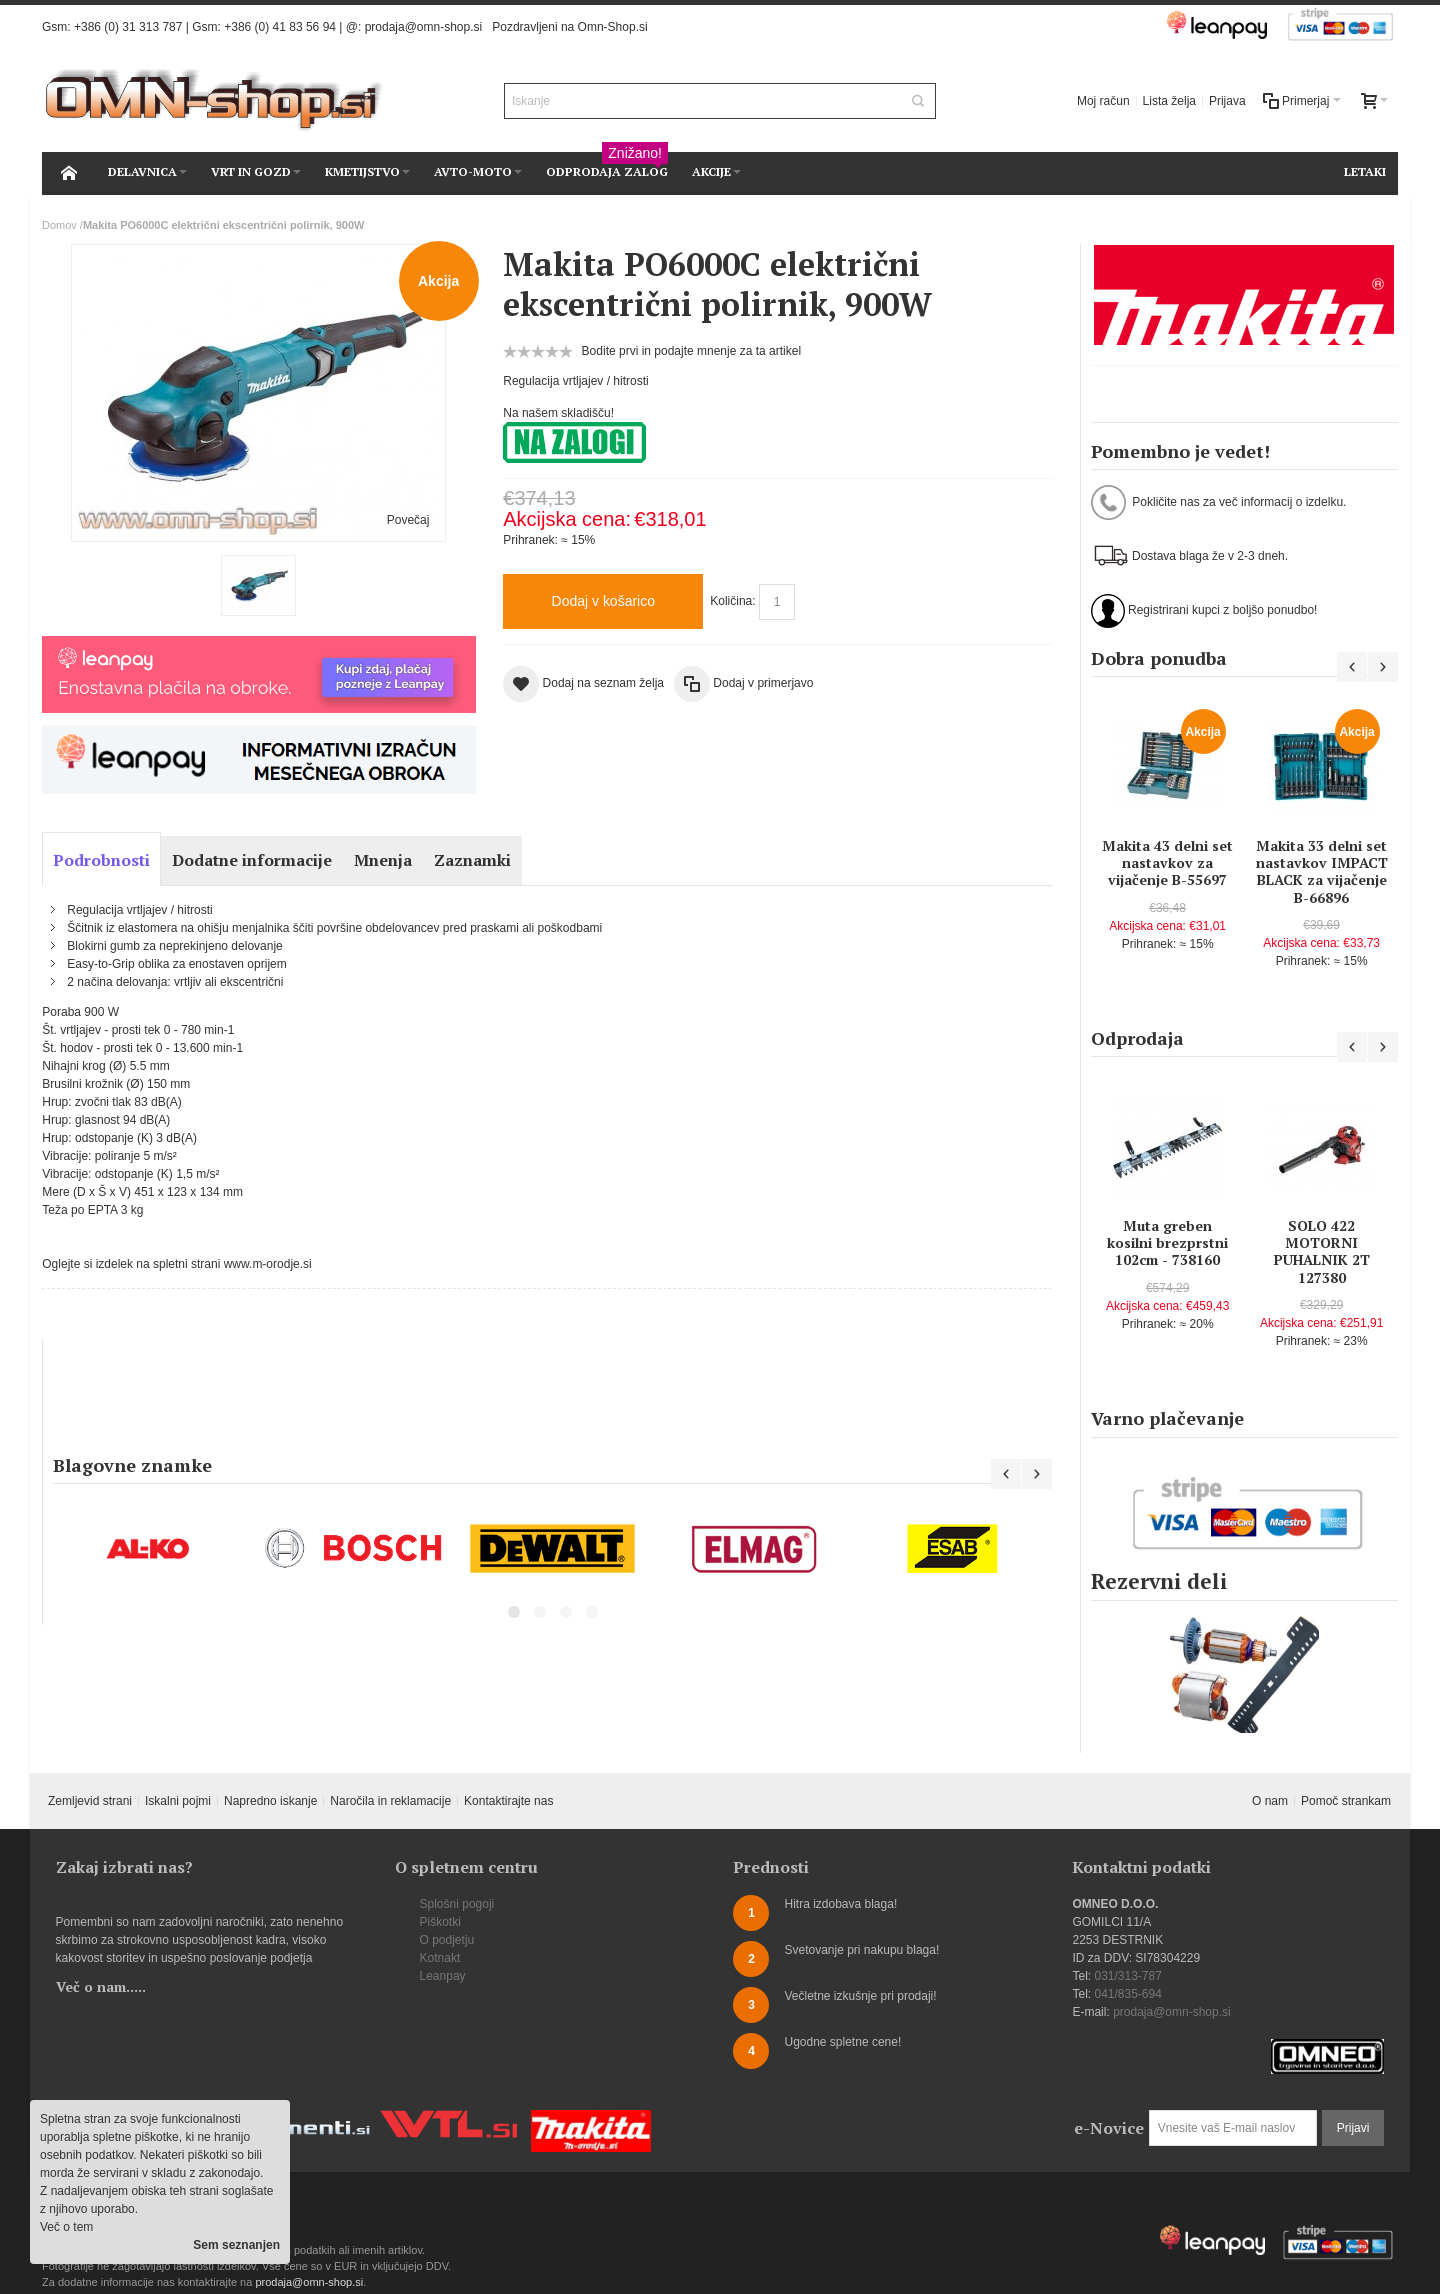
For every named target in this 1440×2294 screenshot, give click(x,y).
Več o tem (66, 2227)
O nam (1270, 1801)
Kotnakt (440, 1958)
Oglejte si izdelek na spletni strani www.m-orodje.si (176, 1264)
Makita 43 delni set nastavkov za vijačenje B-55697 (1167, 862)
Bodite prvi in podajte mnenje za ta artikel (691, 351)
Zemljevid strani (90, 1801)
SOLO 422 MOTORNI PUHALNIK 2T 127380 (1322, 1251)
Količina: (732, 601)
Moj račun (1103, 101)
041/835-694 (1127, 1994)
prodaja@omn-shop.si (424, 27)
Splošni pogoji (457, 1904)
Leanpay (443, 1976)
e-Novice (1109, 2128)
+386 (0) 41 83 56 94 (280, 27)
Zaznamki (472, 860)
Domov (59, 225)
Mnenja (383, 860)
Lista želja (1169, 101)
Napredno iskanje (270, 1801)
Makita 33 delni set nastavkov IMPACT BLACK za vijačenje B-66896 (1322, 871)
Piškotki (440, 1922)
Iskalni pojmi (178, 1801)
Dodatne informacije (252, 860)
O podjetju (447, 1940)
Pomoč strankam (1346, 1801)
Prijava (1227, 101)
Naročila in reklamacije (390, 1801)
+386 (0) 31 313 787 (128, 27)
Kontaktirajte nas (508, 1801)
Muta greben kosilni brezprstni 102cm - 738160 (1167, 1242)
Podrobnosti (101, 860)
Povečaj (408, 520)
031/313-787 (1127, 1976)
